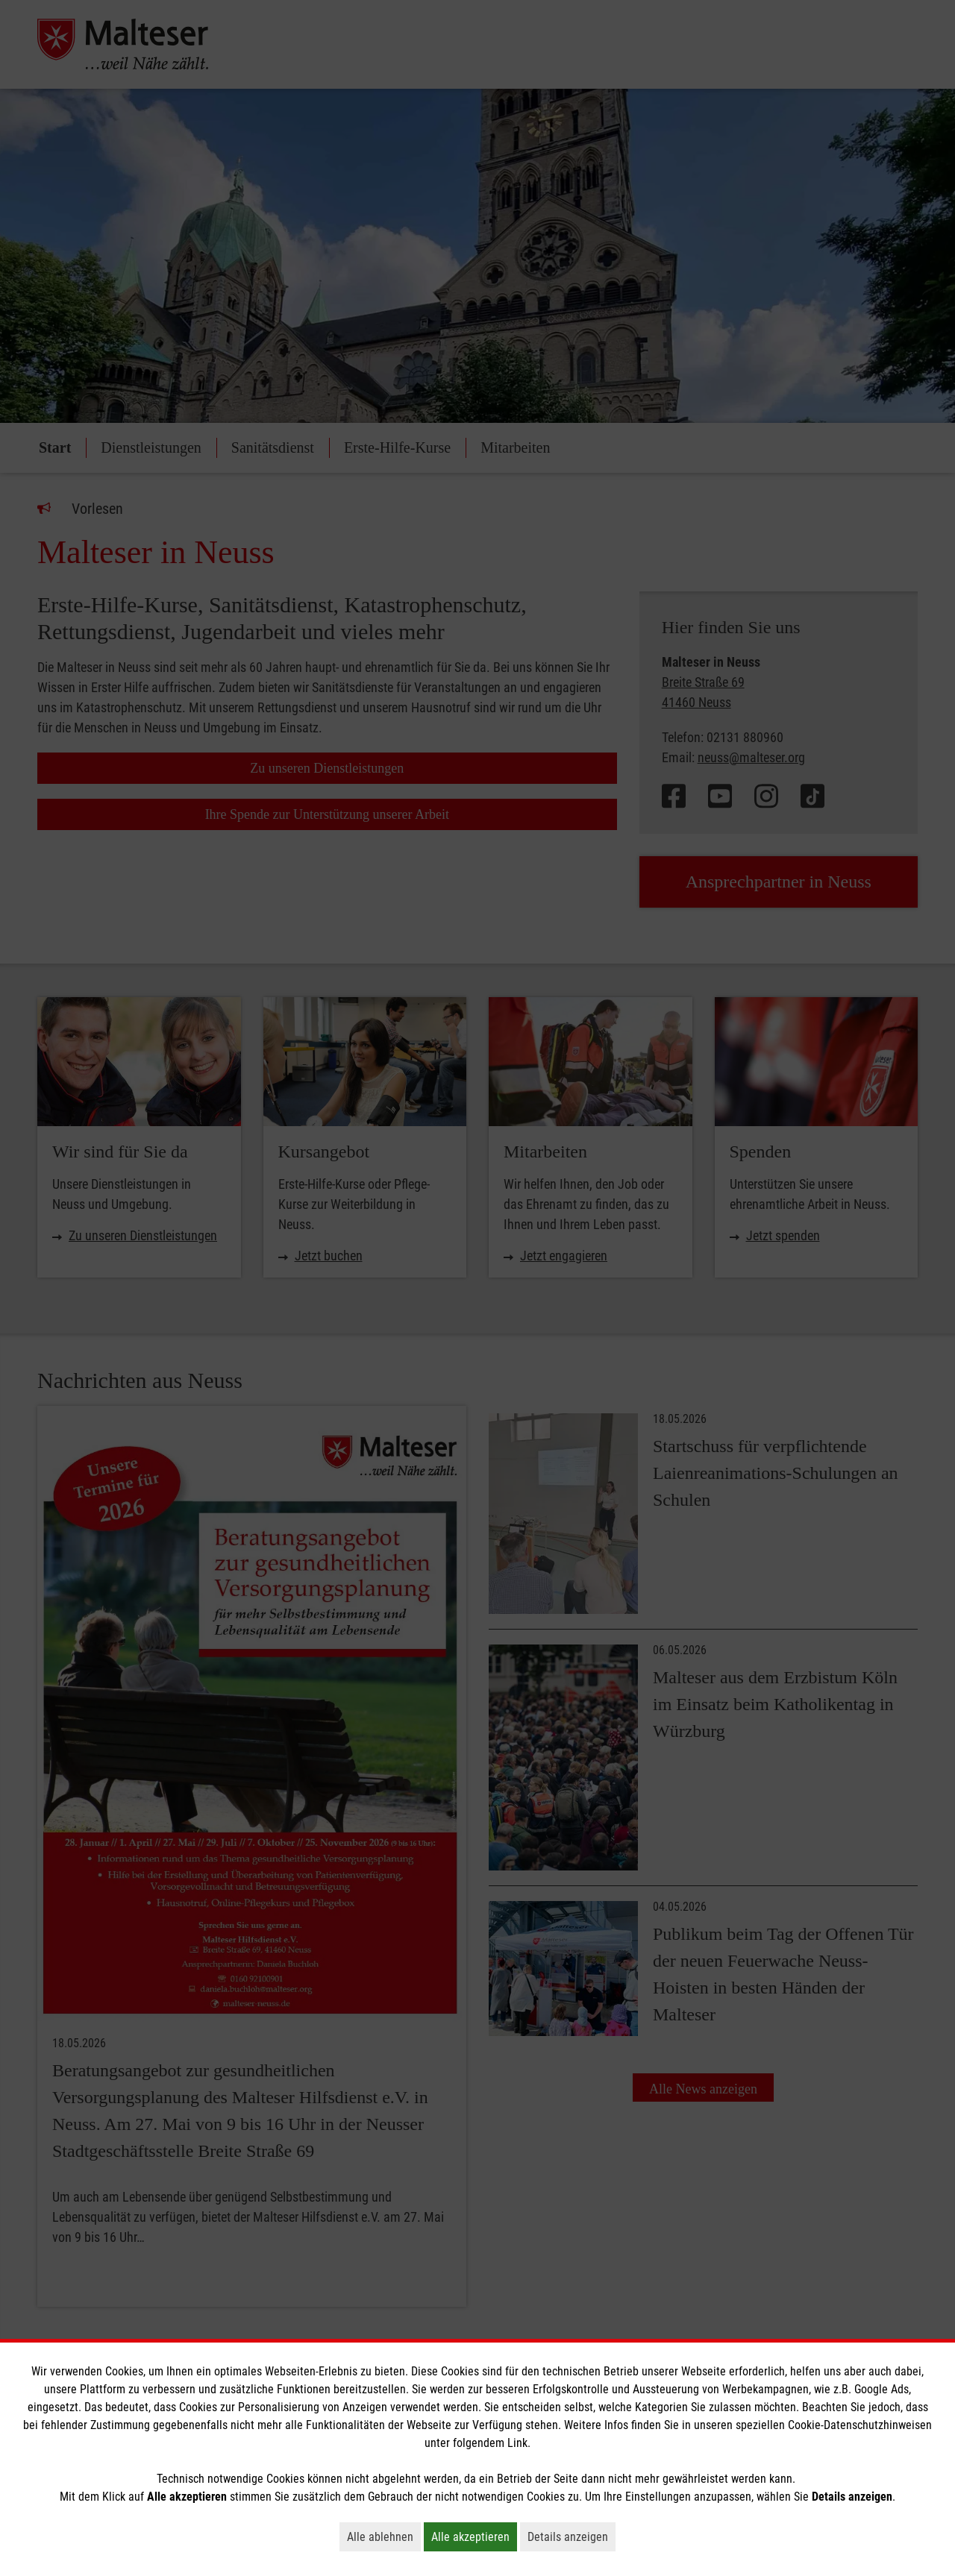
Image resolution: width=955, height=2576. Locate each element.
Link (517, 2443)
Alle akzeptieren (474, 2536)
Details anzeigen (571, 2536)
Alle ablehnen (384, 2536)
